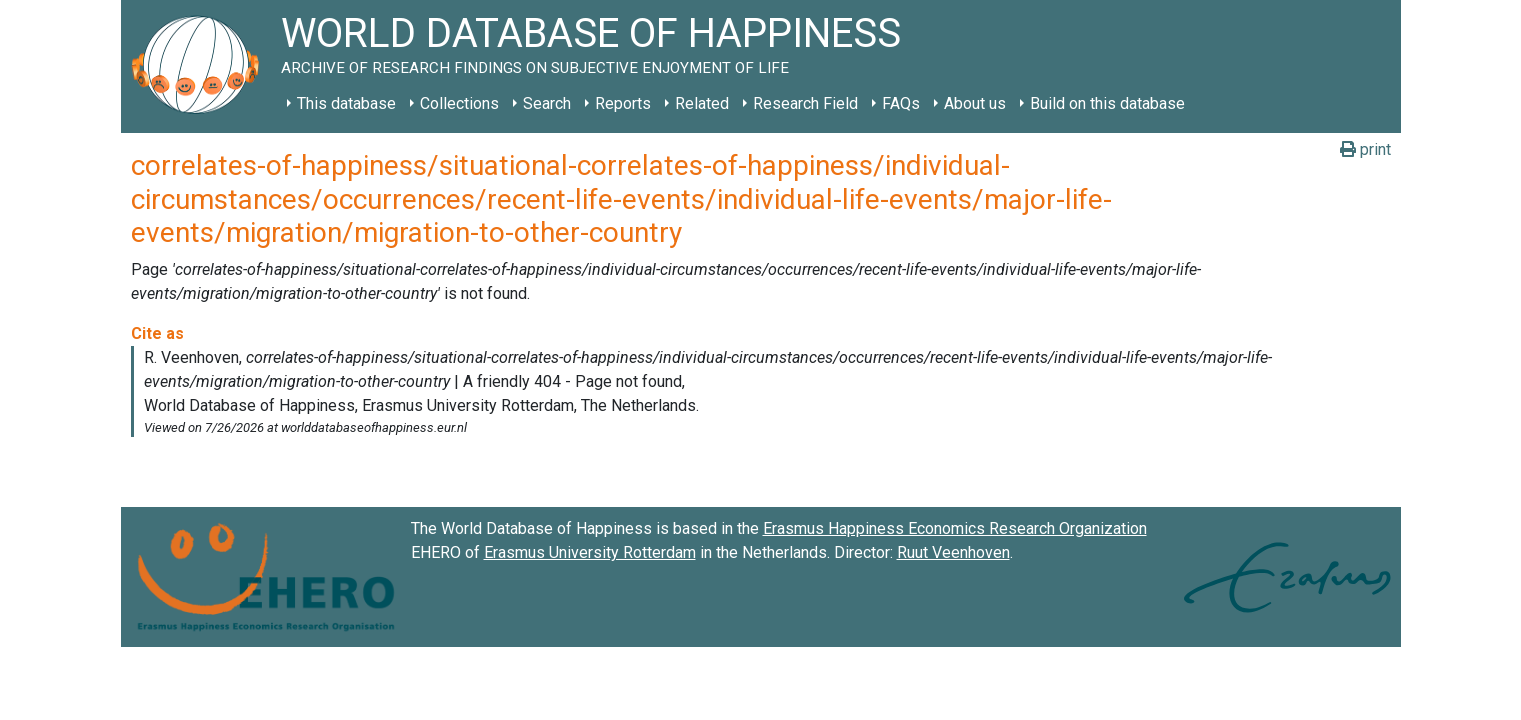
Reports (623, 103)
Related (702, 103)
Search (547, 103)
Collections (459, 103)
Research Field (805, 103)
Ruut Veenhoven (953, 552)
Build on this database (1107, 103)
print (1365, 149)
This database (346, 103)
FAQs (901, 103)
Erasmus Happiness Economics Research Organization (955, 528)
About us (975, 103)
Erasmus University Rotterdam (590, 552)
